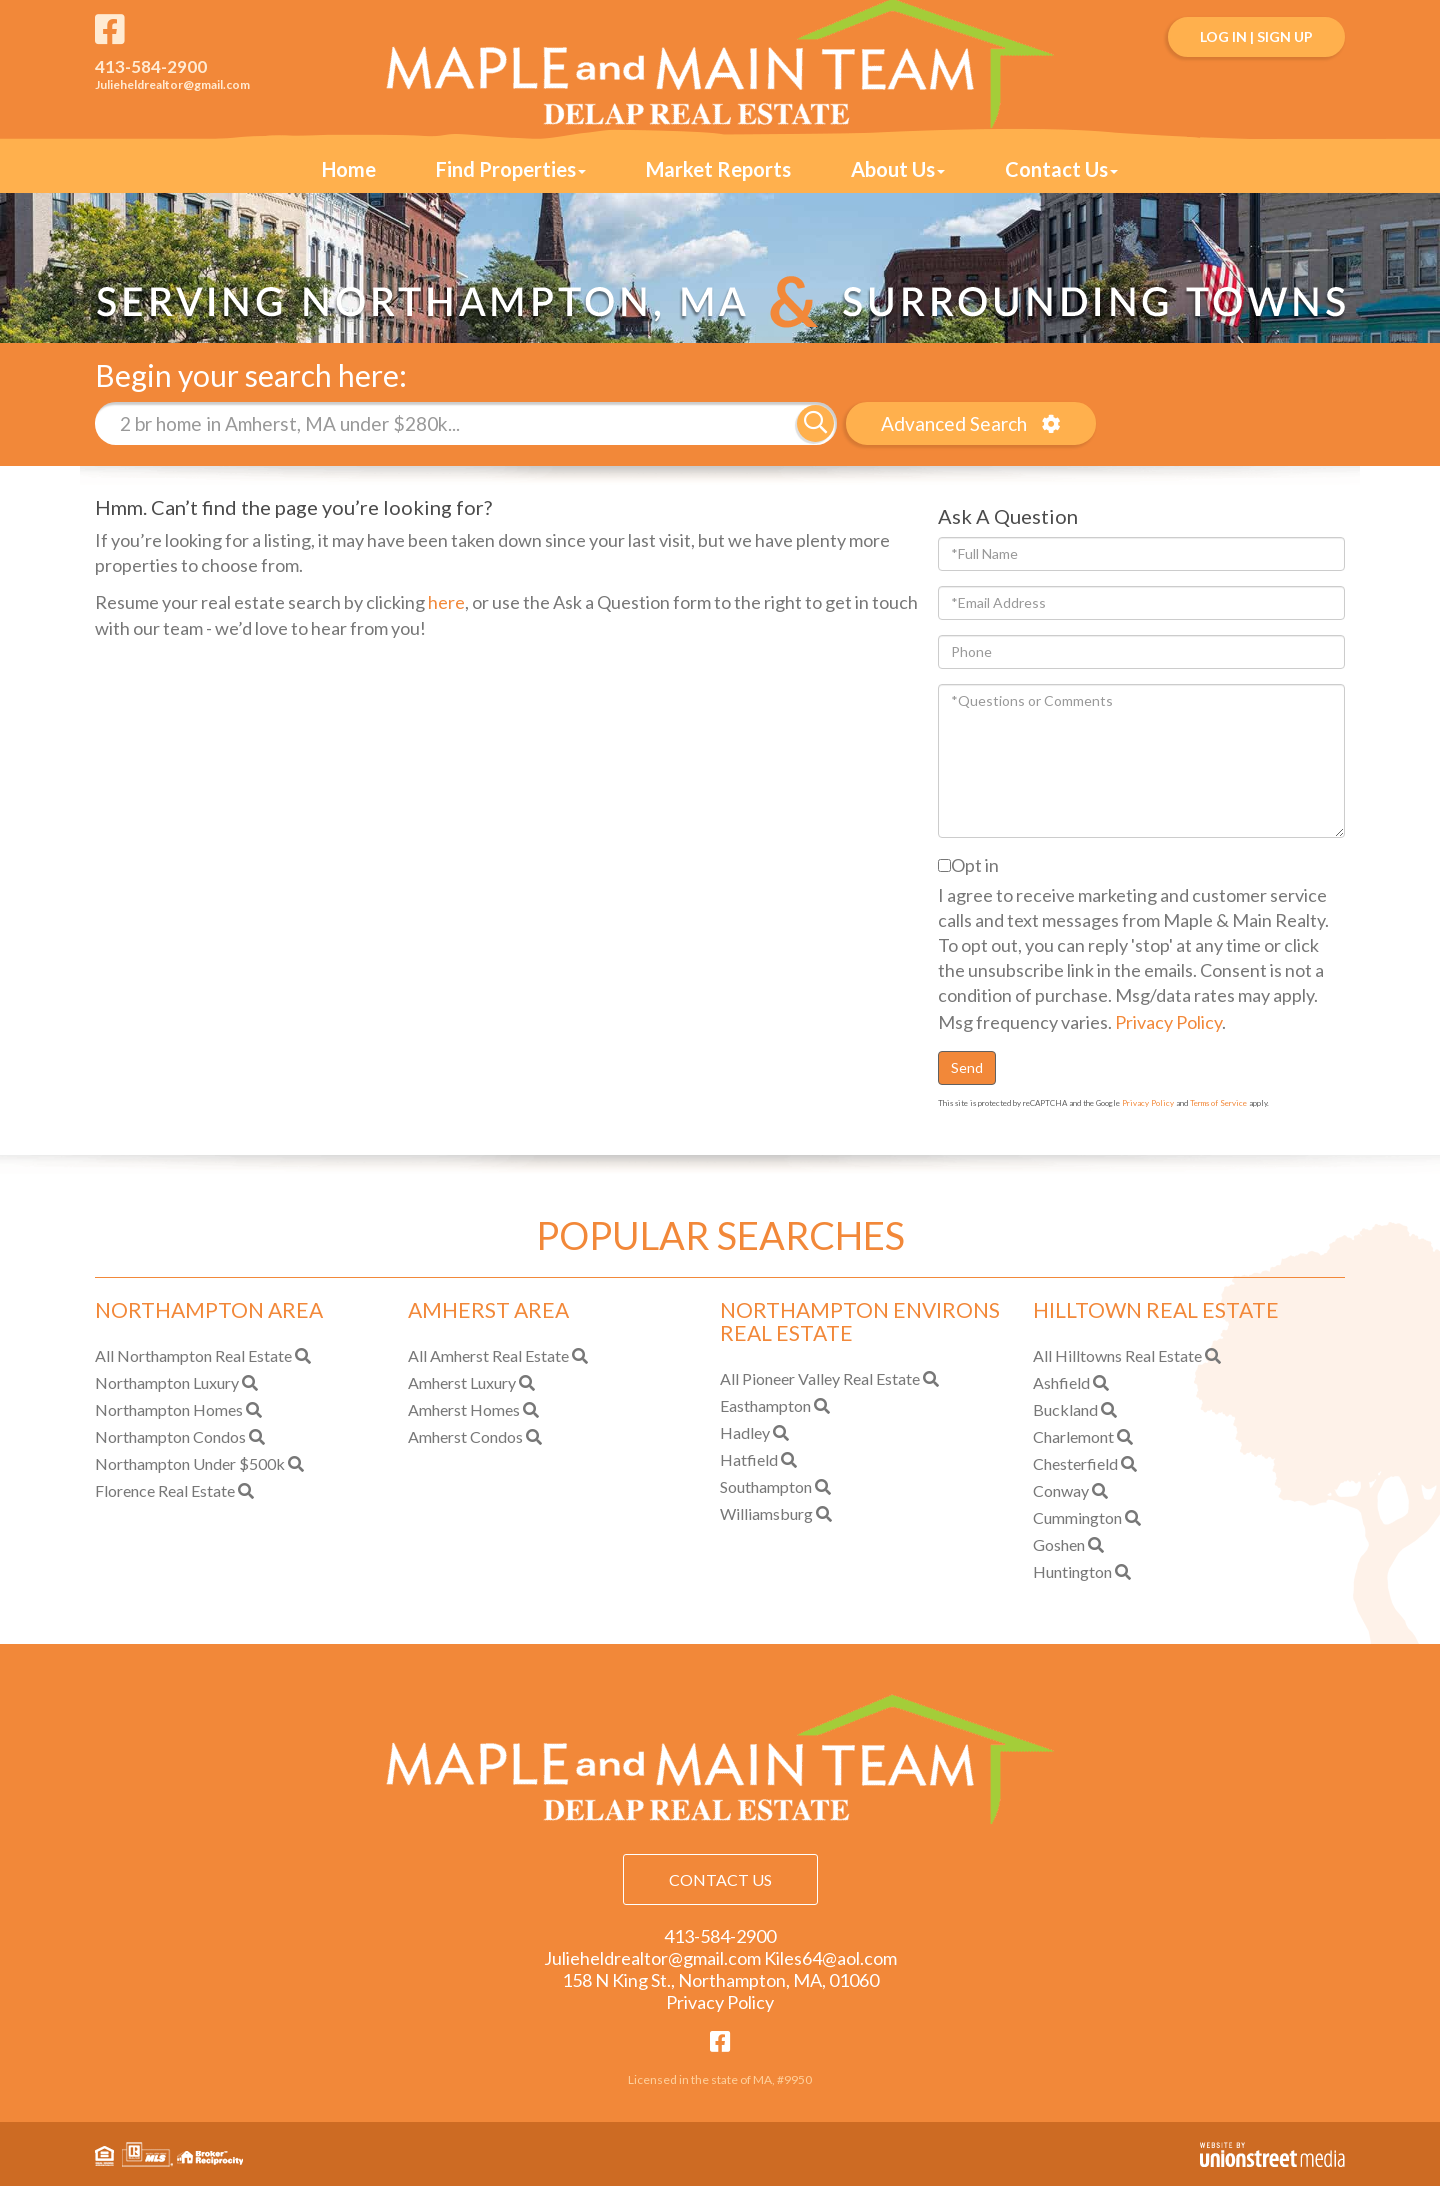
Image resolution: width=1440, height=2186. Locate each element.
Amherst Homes (464, 1409)
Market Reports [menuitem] (718, 169)
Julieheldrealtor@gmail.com (172, 84)
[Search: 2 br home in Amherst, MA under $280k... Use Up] (446, 423)
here (446, 601)
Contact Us (720, 1879)
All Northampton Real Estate (193, 1355)
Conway (1061, 1490)
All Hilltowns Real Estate (1117, 1355)
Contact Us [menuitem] (1061, 169)
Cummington (1077, 1517)
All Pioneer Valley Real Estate (820, 1378)
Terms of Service (1218, 1103)
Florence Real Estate (165, 1490)
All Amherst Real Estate (488, 1355)
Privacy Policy (1168, 1021)
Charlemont (1073, 1436)
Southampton (766, 1486)
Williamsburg (766, 1513)
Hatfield (749, 1459)
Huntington (1072, 1571)
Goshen (1059, 1544)
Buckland (1065, 1409)
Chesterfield (1075, 1463)
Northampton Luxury (167, 1382)
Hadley (745, 1432)
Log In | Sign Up (1256, 36)
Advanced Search (953, 423)
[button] (815, 423)
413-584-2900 (151, 66)
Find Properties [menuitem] (511, 169)
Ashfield (1061, 1382)
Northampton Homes (169, 1409)
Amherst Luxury (462, 1382)
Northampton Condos (170, 1436)
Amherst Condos (465, 1436)
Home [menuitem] (349, 169)
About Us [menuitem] (898, 169)
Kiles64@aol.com (830, 1958)
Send (967, 1067)
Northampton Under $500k (190, 1463)
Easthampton (765, 1405)
